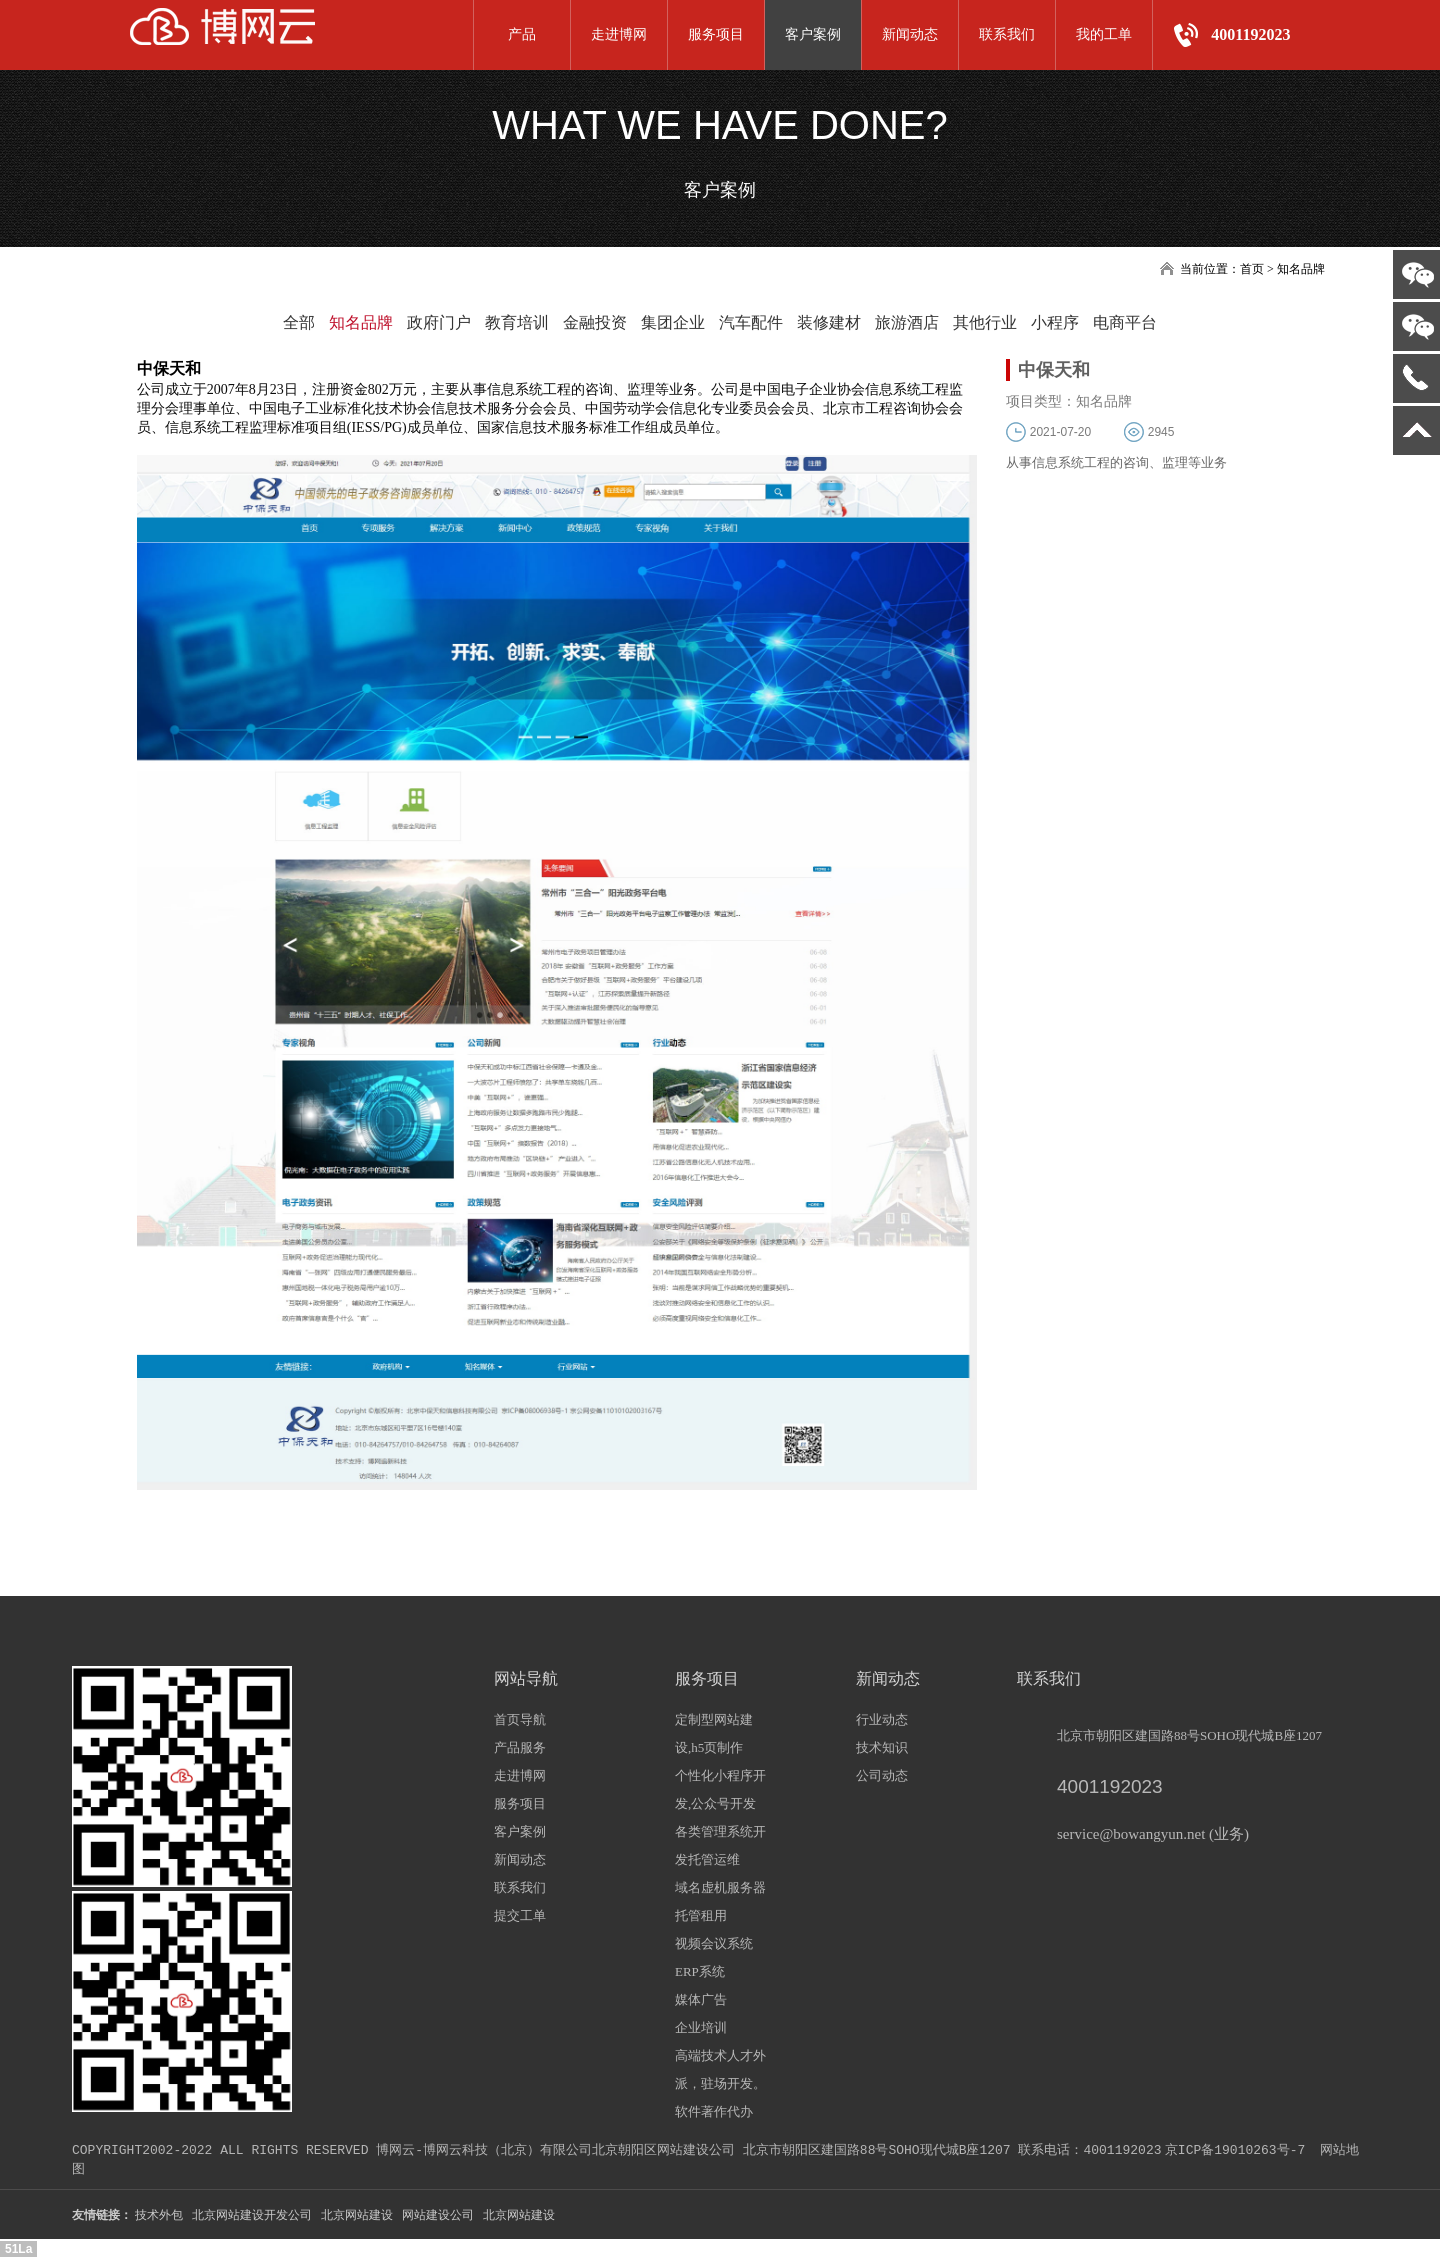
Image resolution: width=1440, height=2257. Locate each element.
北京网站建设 (357, 2215)
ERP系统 (700, 1971)
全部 (299, 322)
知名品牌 (361, 322)
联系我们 (1007, 34)
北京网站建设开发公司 (252, 2215)
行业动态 (882, 1719)
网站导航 (526, 1678)
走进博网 (619, 34)
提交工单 (520, 1915)
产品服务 (520, 1747)
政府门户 (439, 322)
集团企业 (673, 322)
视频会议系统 (714, 1943)
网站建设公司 (438, 2215)
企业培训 (701, 2027)
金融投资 (595, 322)
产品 (522, 34)
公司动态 (882, 1775)
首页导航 (520, 1719)
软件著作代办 (714, 2111)
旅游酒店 (907, 322)
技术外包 (159, 2215)
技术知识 (882, 1747)
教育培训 (517, 322)
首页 (1252, 269)
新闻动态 (910, 34)
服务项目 (716, 34)
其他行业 (985, 322)
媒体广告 (701, 1999)
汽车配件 (751, 322)
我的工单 (1104, 34)
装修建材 (829, 322)
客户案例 (813, 34)
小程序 (1055, 322)
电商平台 (1125, 322)
